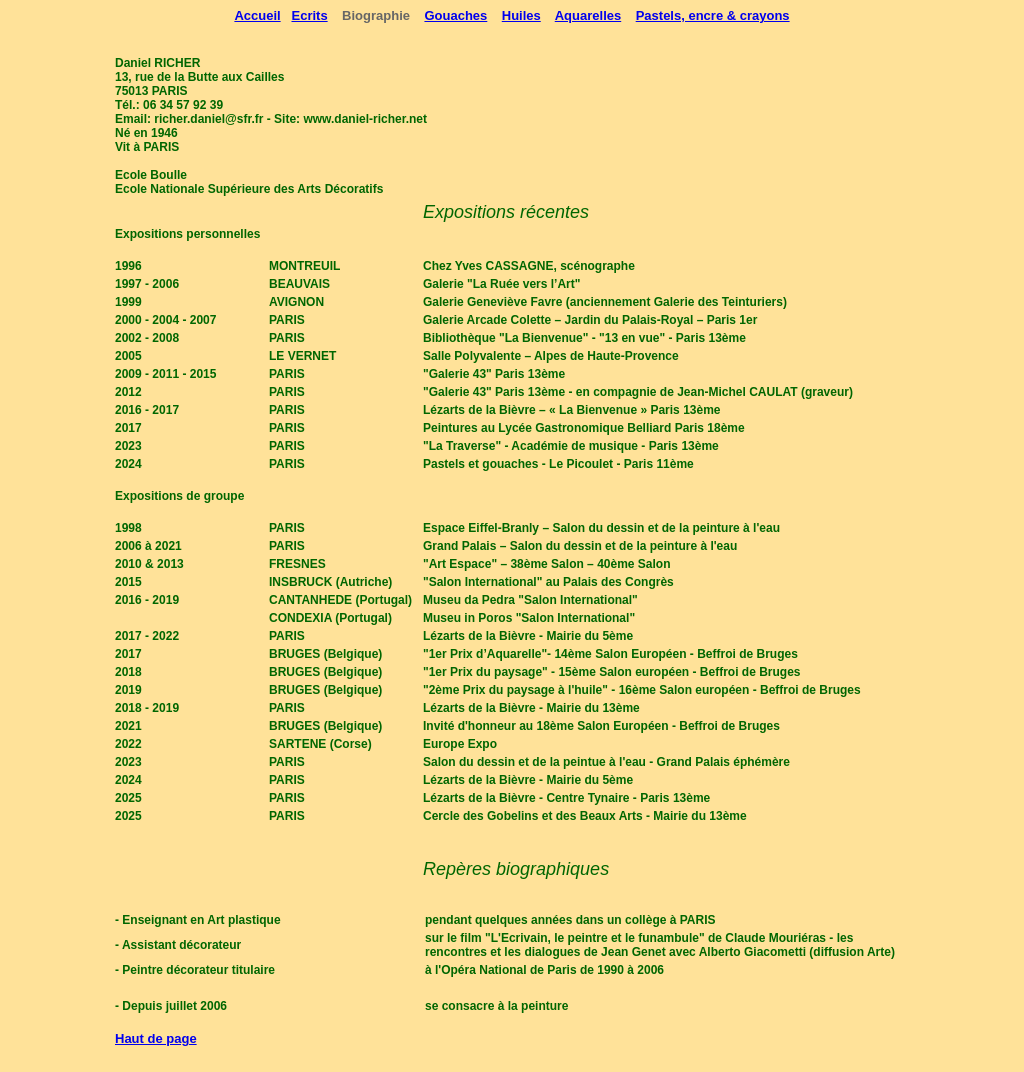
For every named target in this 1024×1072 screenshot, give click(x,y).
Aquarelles (588, 15)
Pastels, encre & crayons (713, 15)
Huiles (521, 15)
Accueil (257, 15)
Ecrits (309, 15)
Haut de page (156, 1038)
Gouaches (455, 15)
